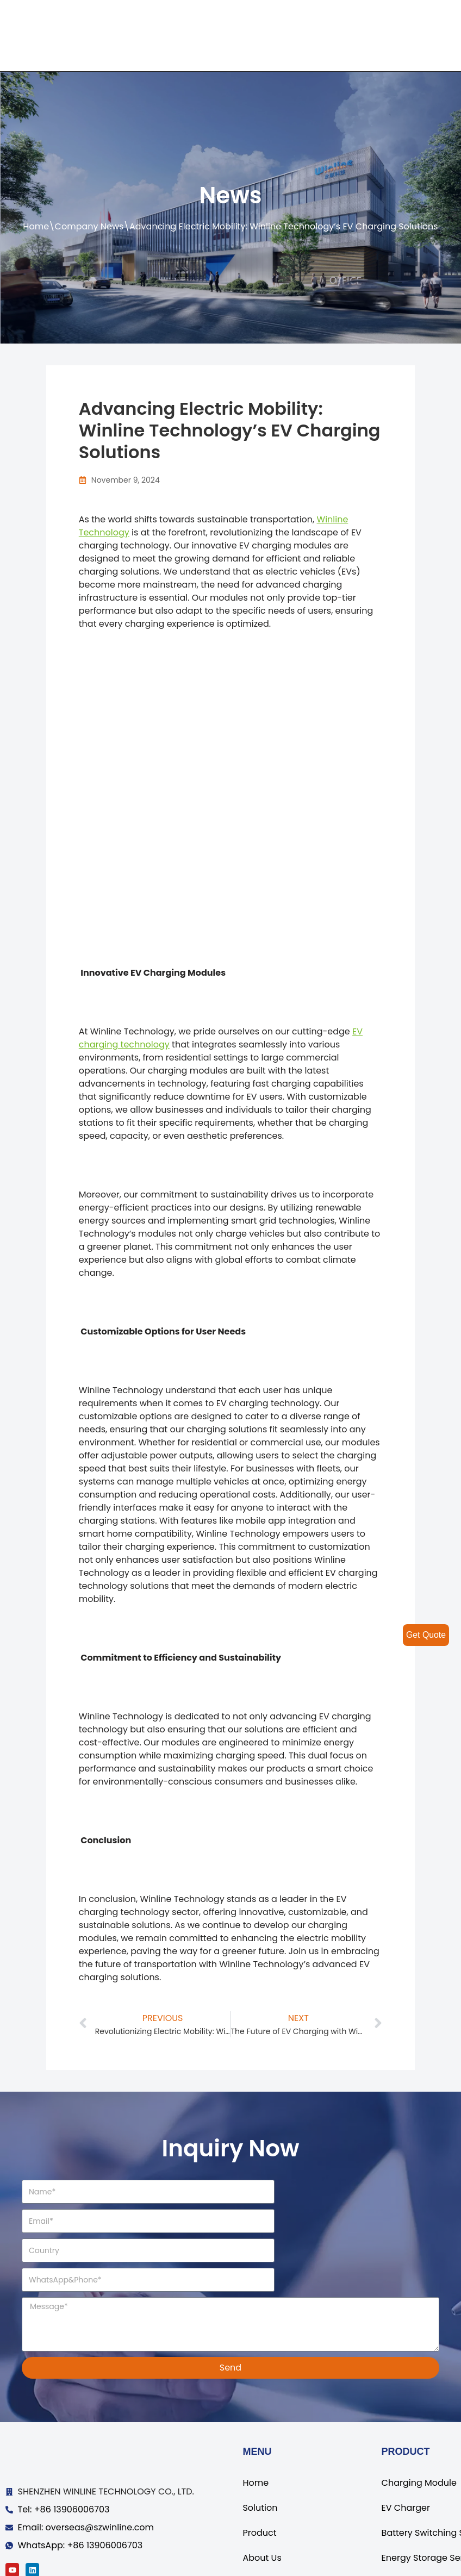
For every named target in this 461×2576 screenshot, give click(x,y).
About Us (261, 2499)
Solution (259, 2449)
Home (36, 226)
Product (259, 2474)
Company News (89, 226)
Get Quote (426, 1634)
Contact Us (266, 2524)
